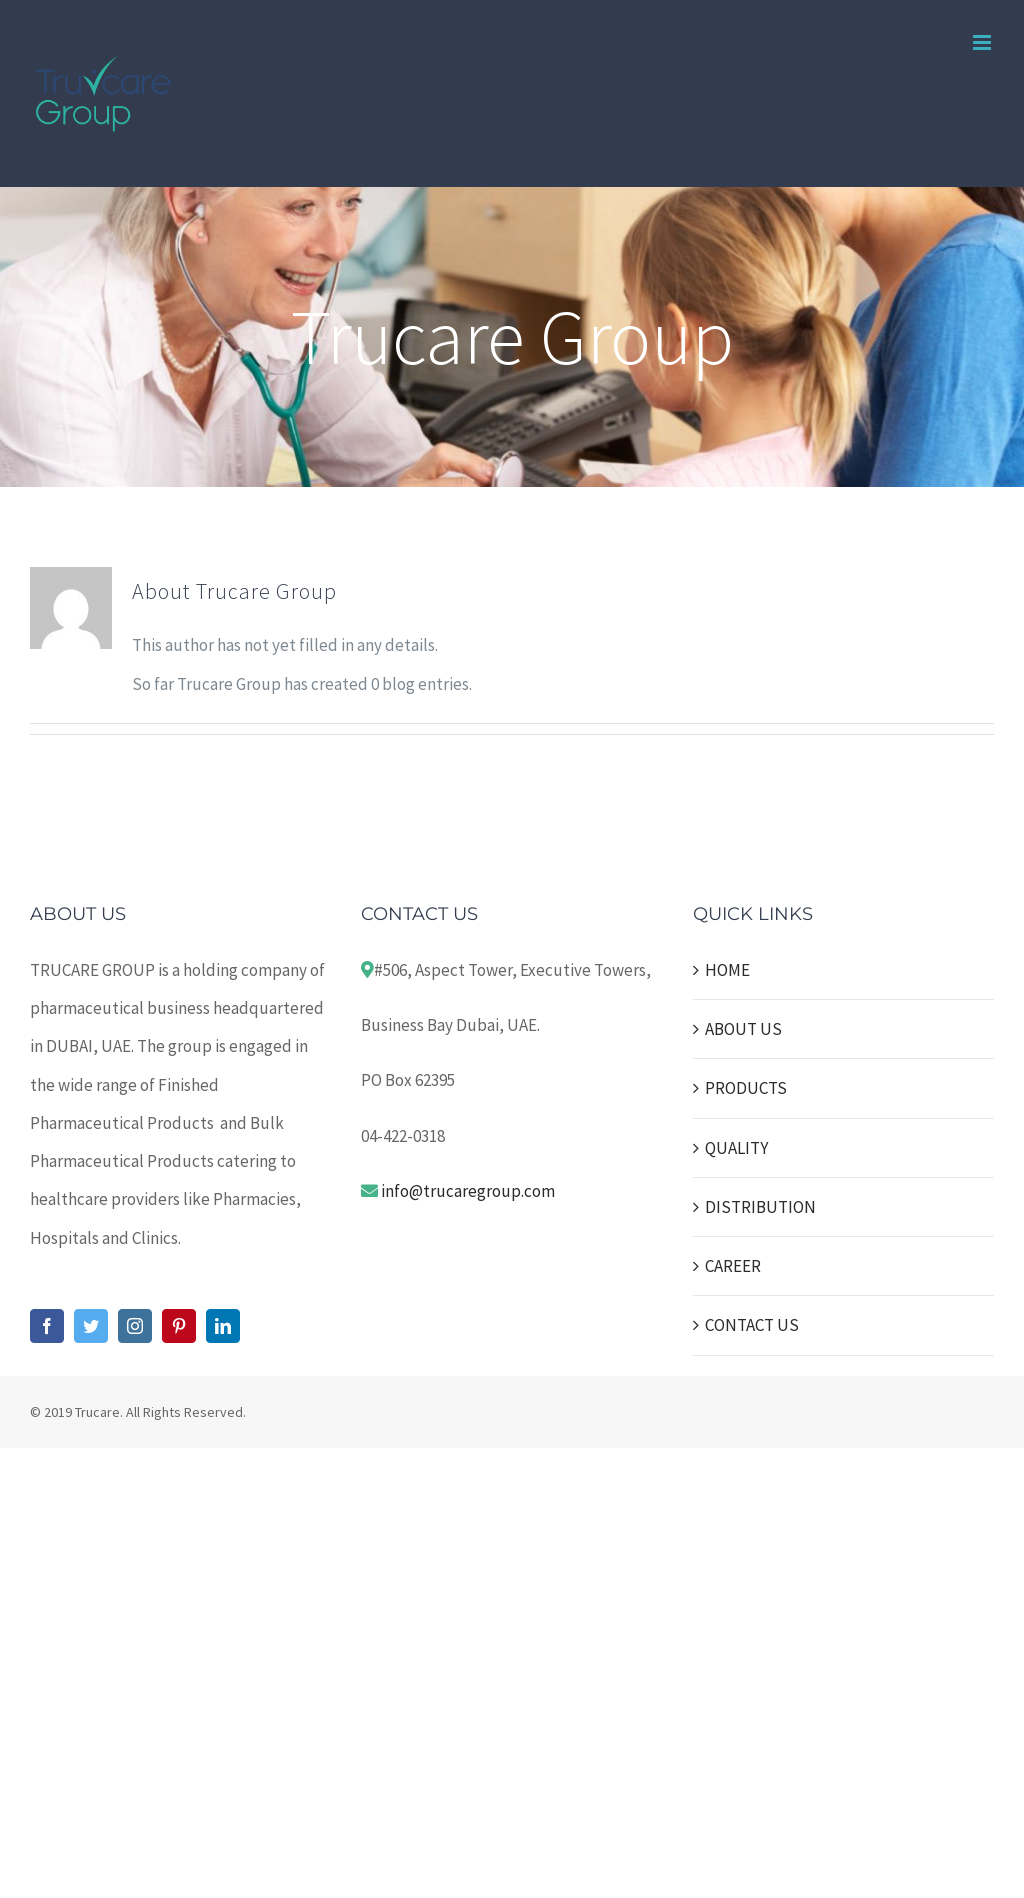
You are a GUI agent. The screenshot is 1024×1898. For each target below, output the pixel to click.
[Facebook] (47, 1326)
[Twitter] (91, 1326)
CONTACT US (752, 1325)
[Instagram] (135, 1326)
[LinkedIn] (223, 1326)
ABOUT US (743, 1029)
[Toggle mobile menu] (983, 42)
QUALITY (736, 1148)
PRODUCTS (746, 1088)
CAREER (733, 1266)
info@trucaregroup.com (468, 1191)
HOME (727, 970)
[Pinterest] (179, 1326)
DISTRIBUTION (760, 1207)
